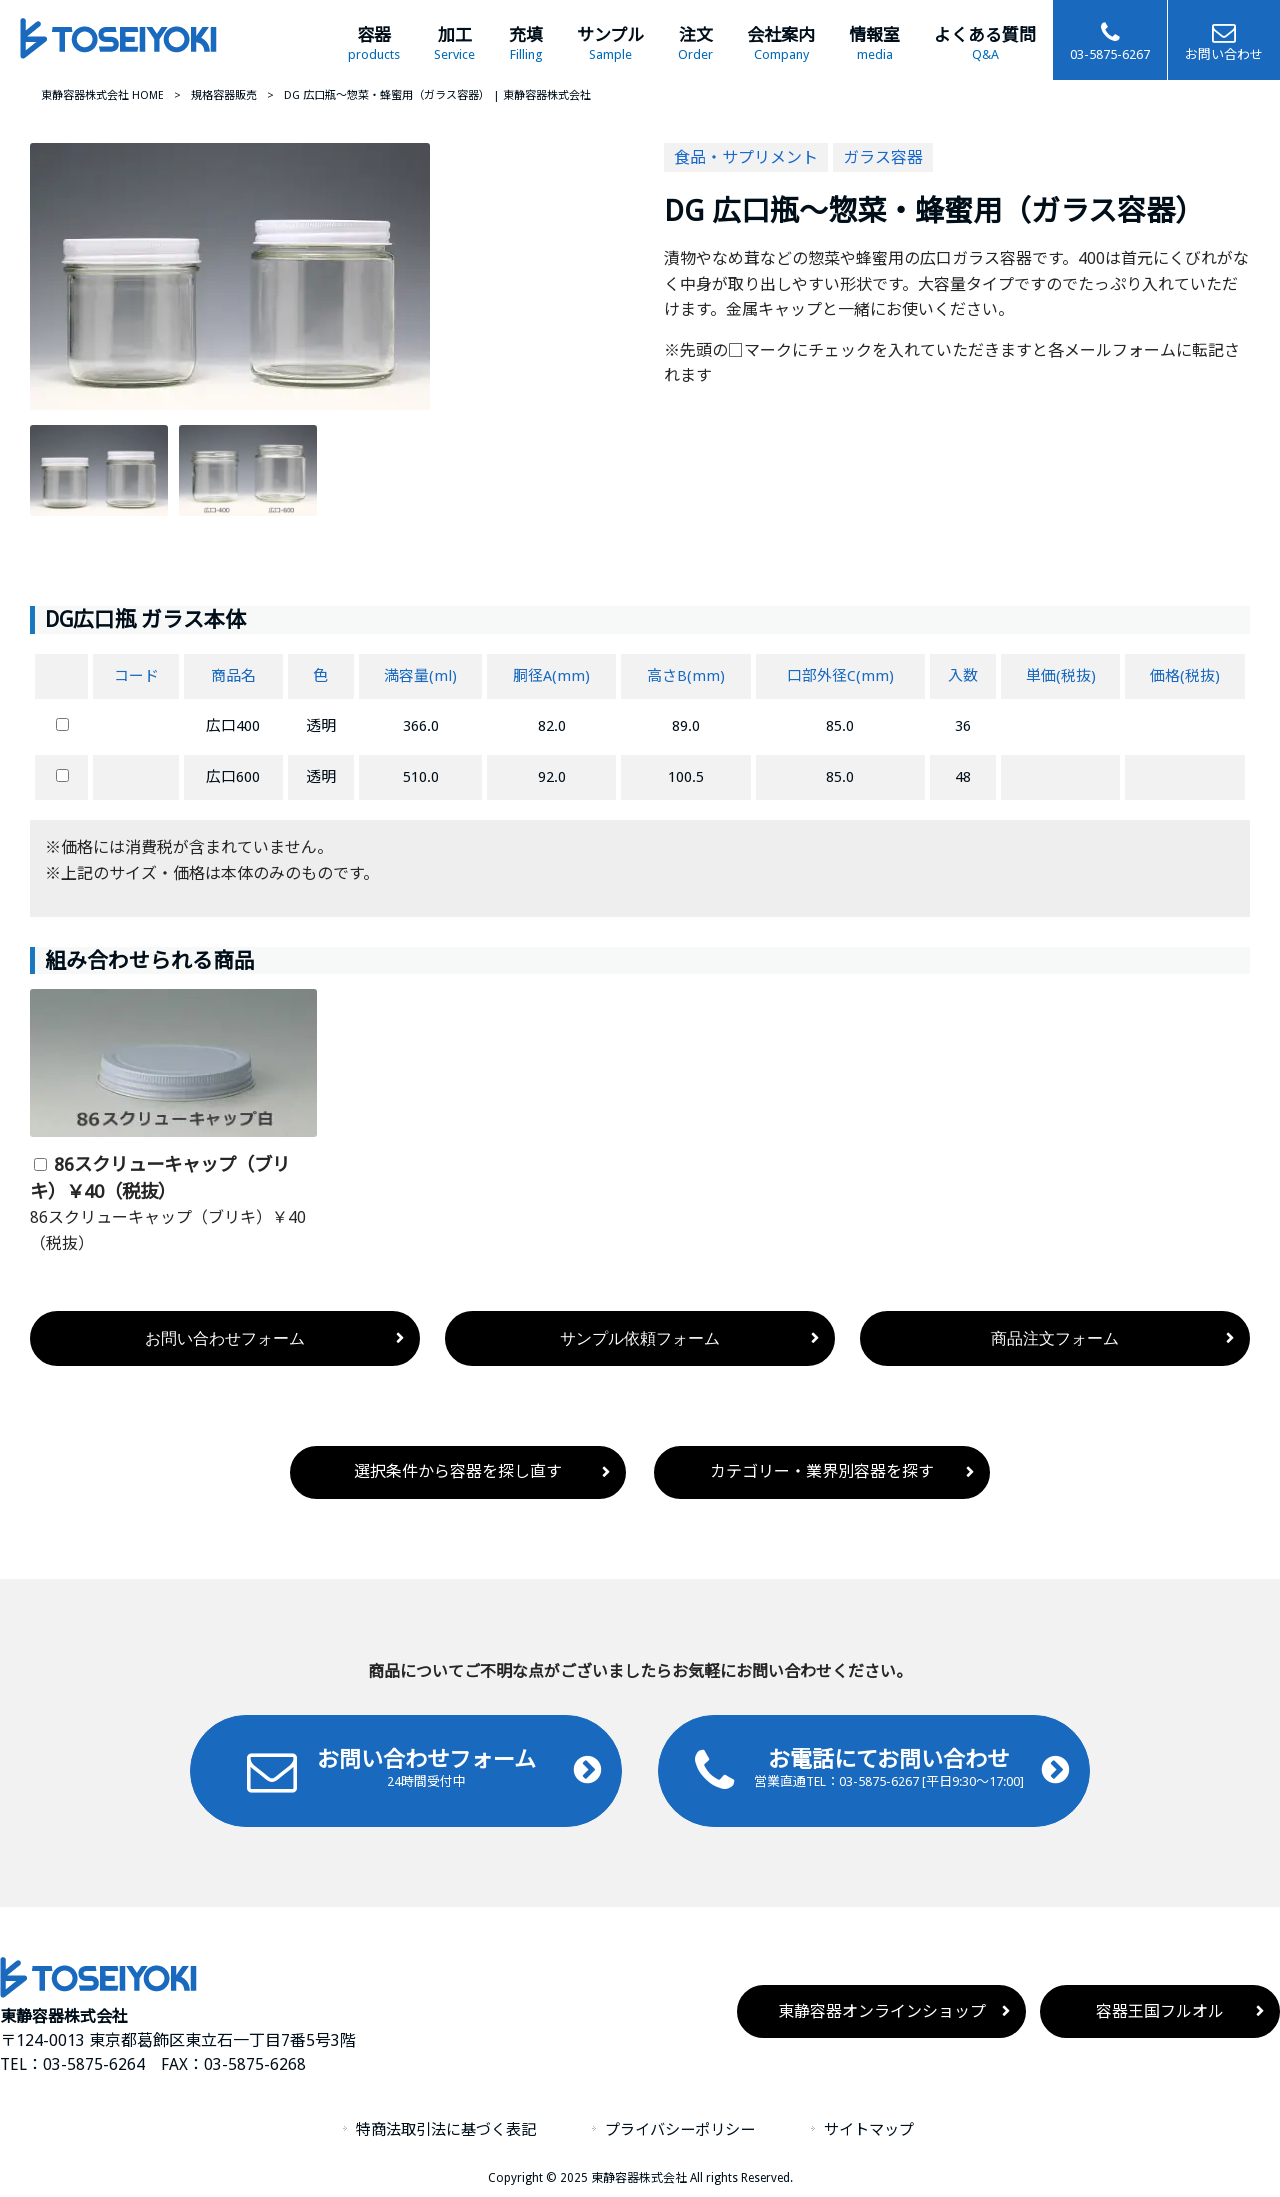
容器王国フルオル (1160, 2011)
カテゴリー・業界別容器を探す (822, 1471)
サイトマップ (869, 2130)
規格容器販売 (224, 95)
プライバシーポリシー (680, 2130)
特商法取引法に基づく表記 (446, 2130)
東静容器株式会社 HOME (102, 95)
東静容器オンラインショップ (882, 2011)
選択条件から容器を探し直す (458, 1471)
